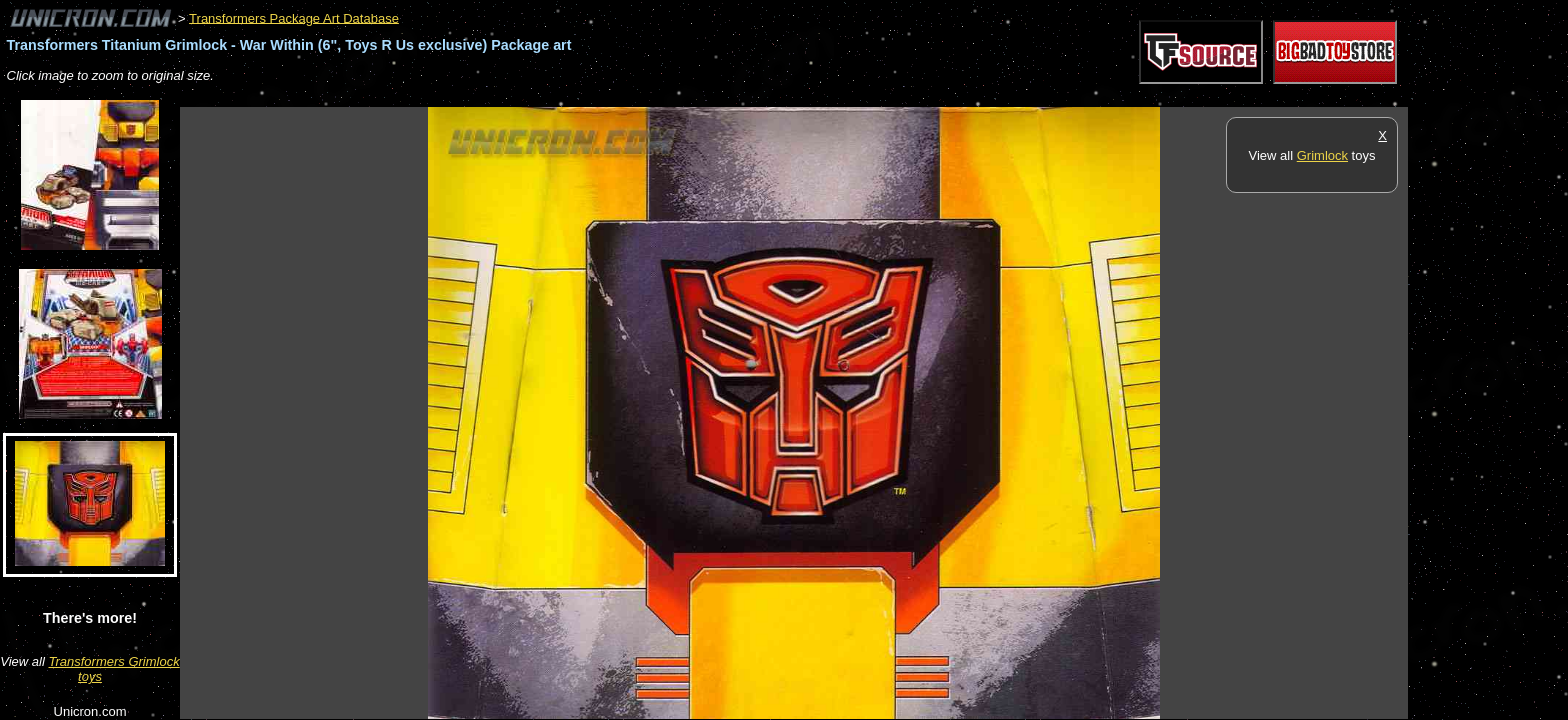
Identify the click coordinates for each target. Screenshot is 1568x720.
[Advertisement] (544, 96)
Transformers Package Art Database (294, 17)
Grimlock (1322, 155)
